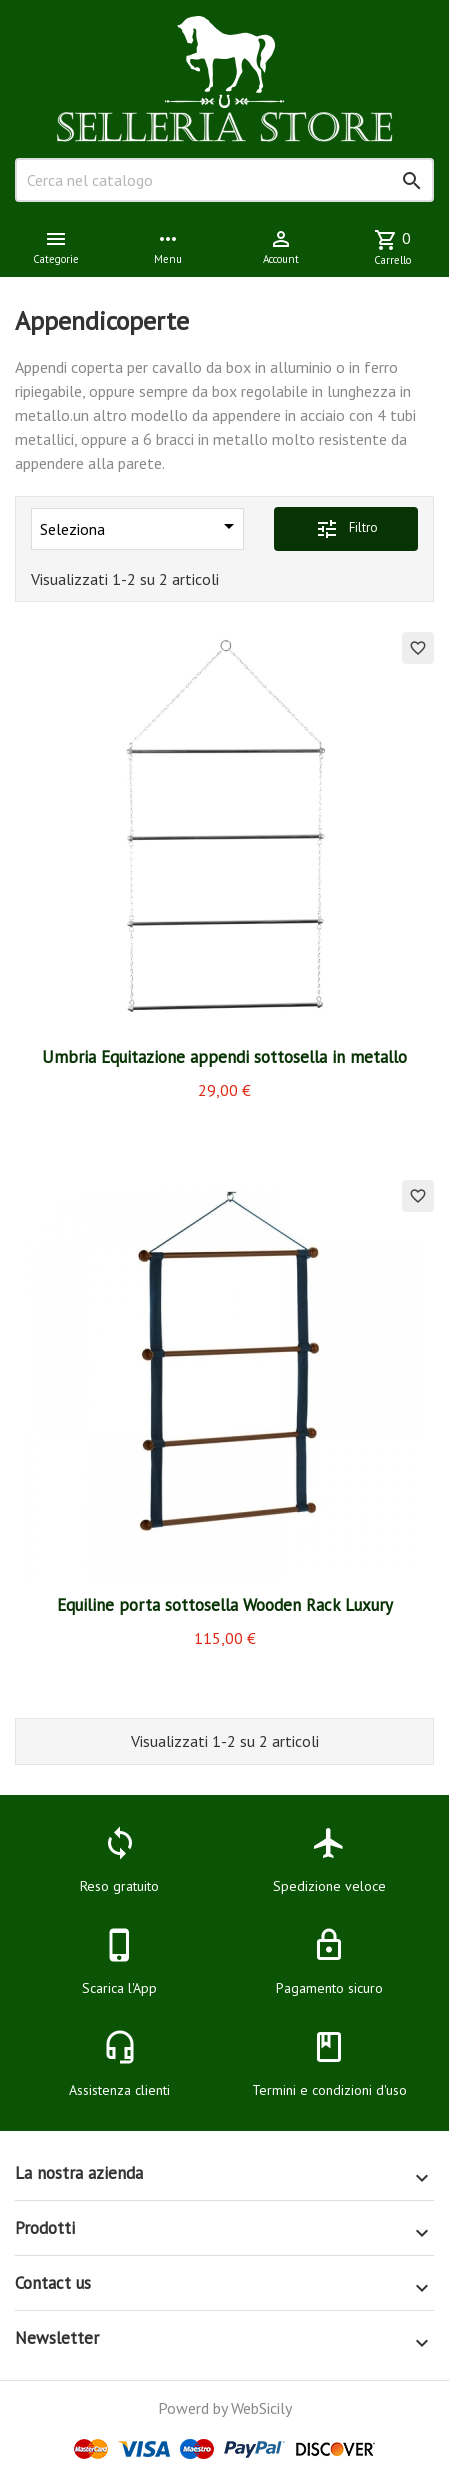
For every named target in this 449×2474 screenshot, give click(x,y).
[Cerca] (224, 180)
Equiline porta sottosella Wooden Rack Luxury (225, 1605)
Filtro (346, 529)
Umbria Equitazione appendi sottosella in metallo (224, 1057)
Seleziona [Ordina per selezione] (140, 526)
